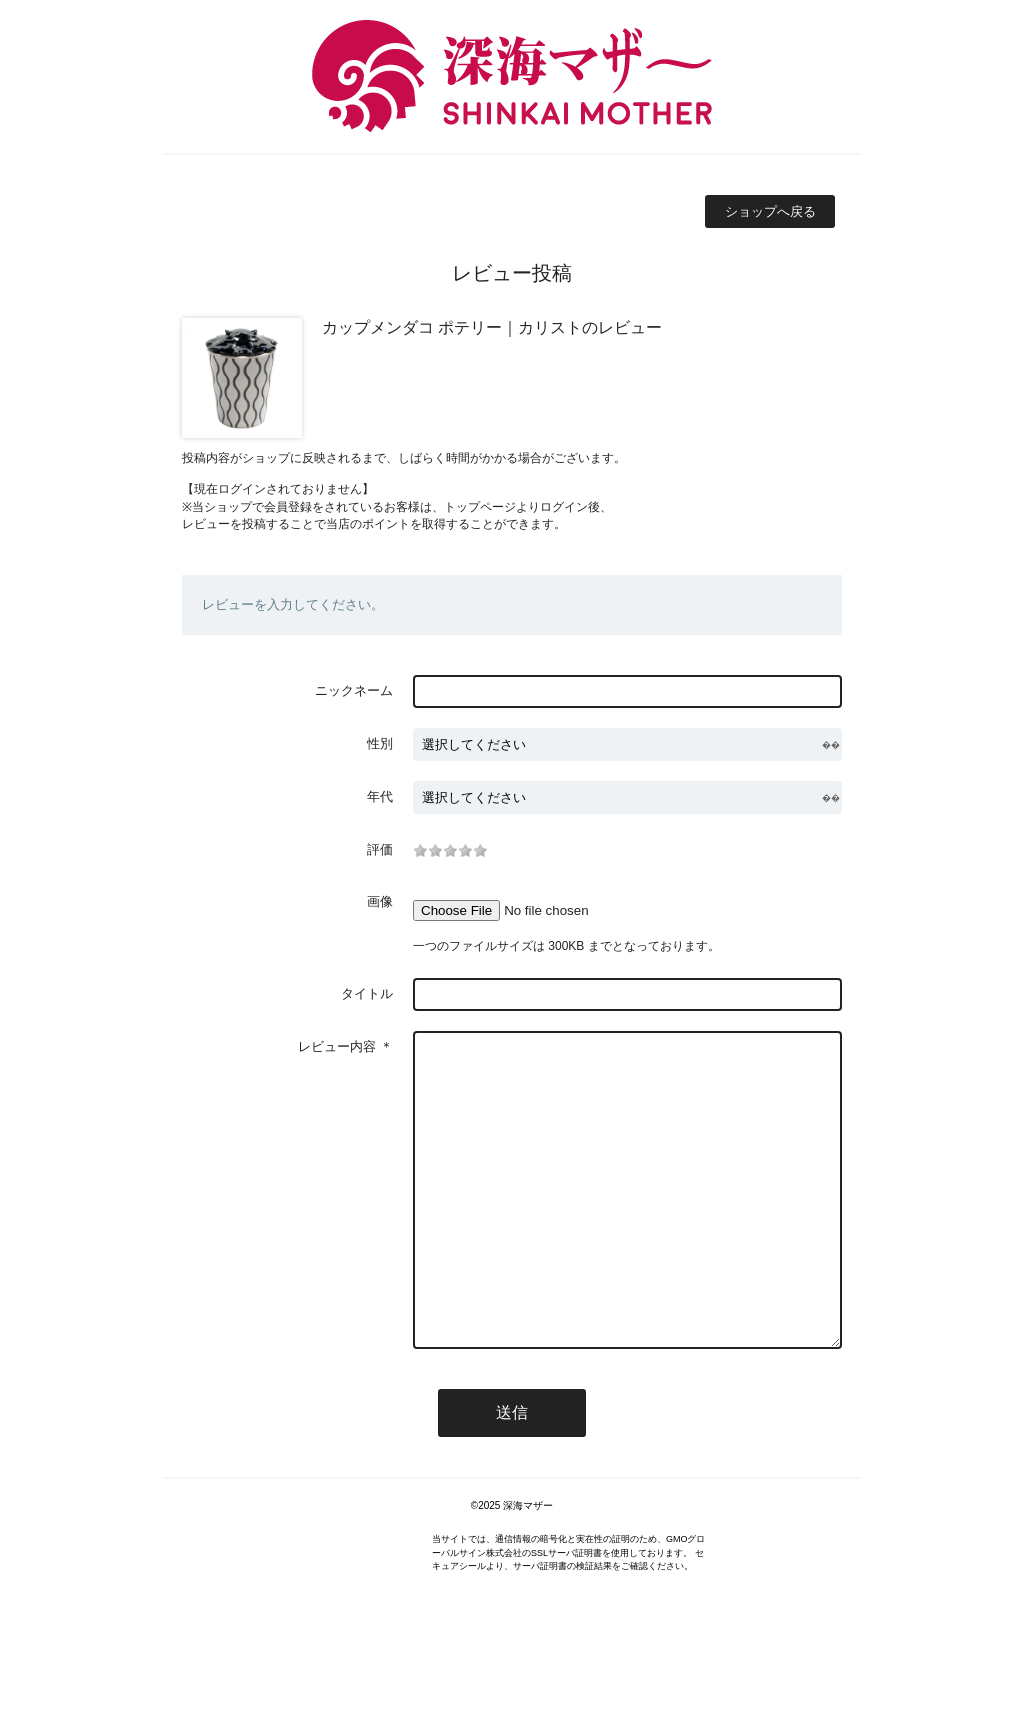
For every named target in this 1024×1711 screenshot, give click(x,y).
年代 (380, 796)
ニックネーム (354, 690)
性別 (380, 743)
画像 (380, 901)
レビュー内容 (337, 1046)
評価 (380, 849)
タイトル (367, 993)
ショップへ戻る (770, 211)
